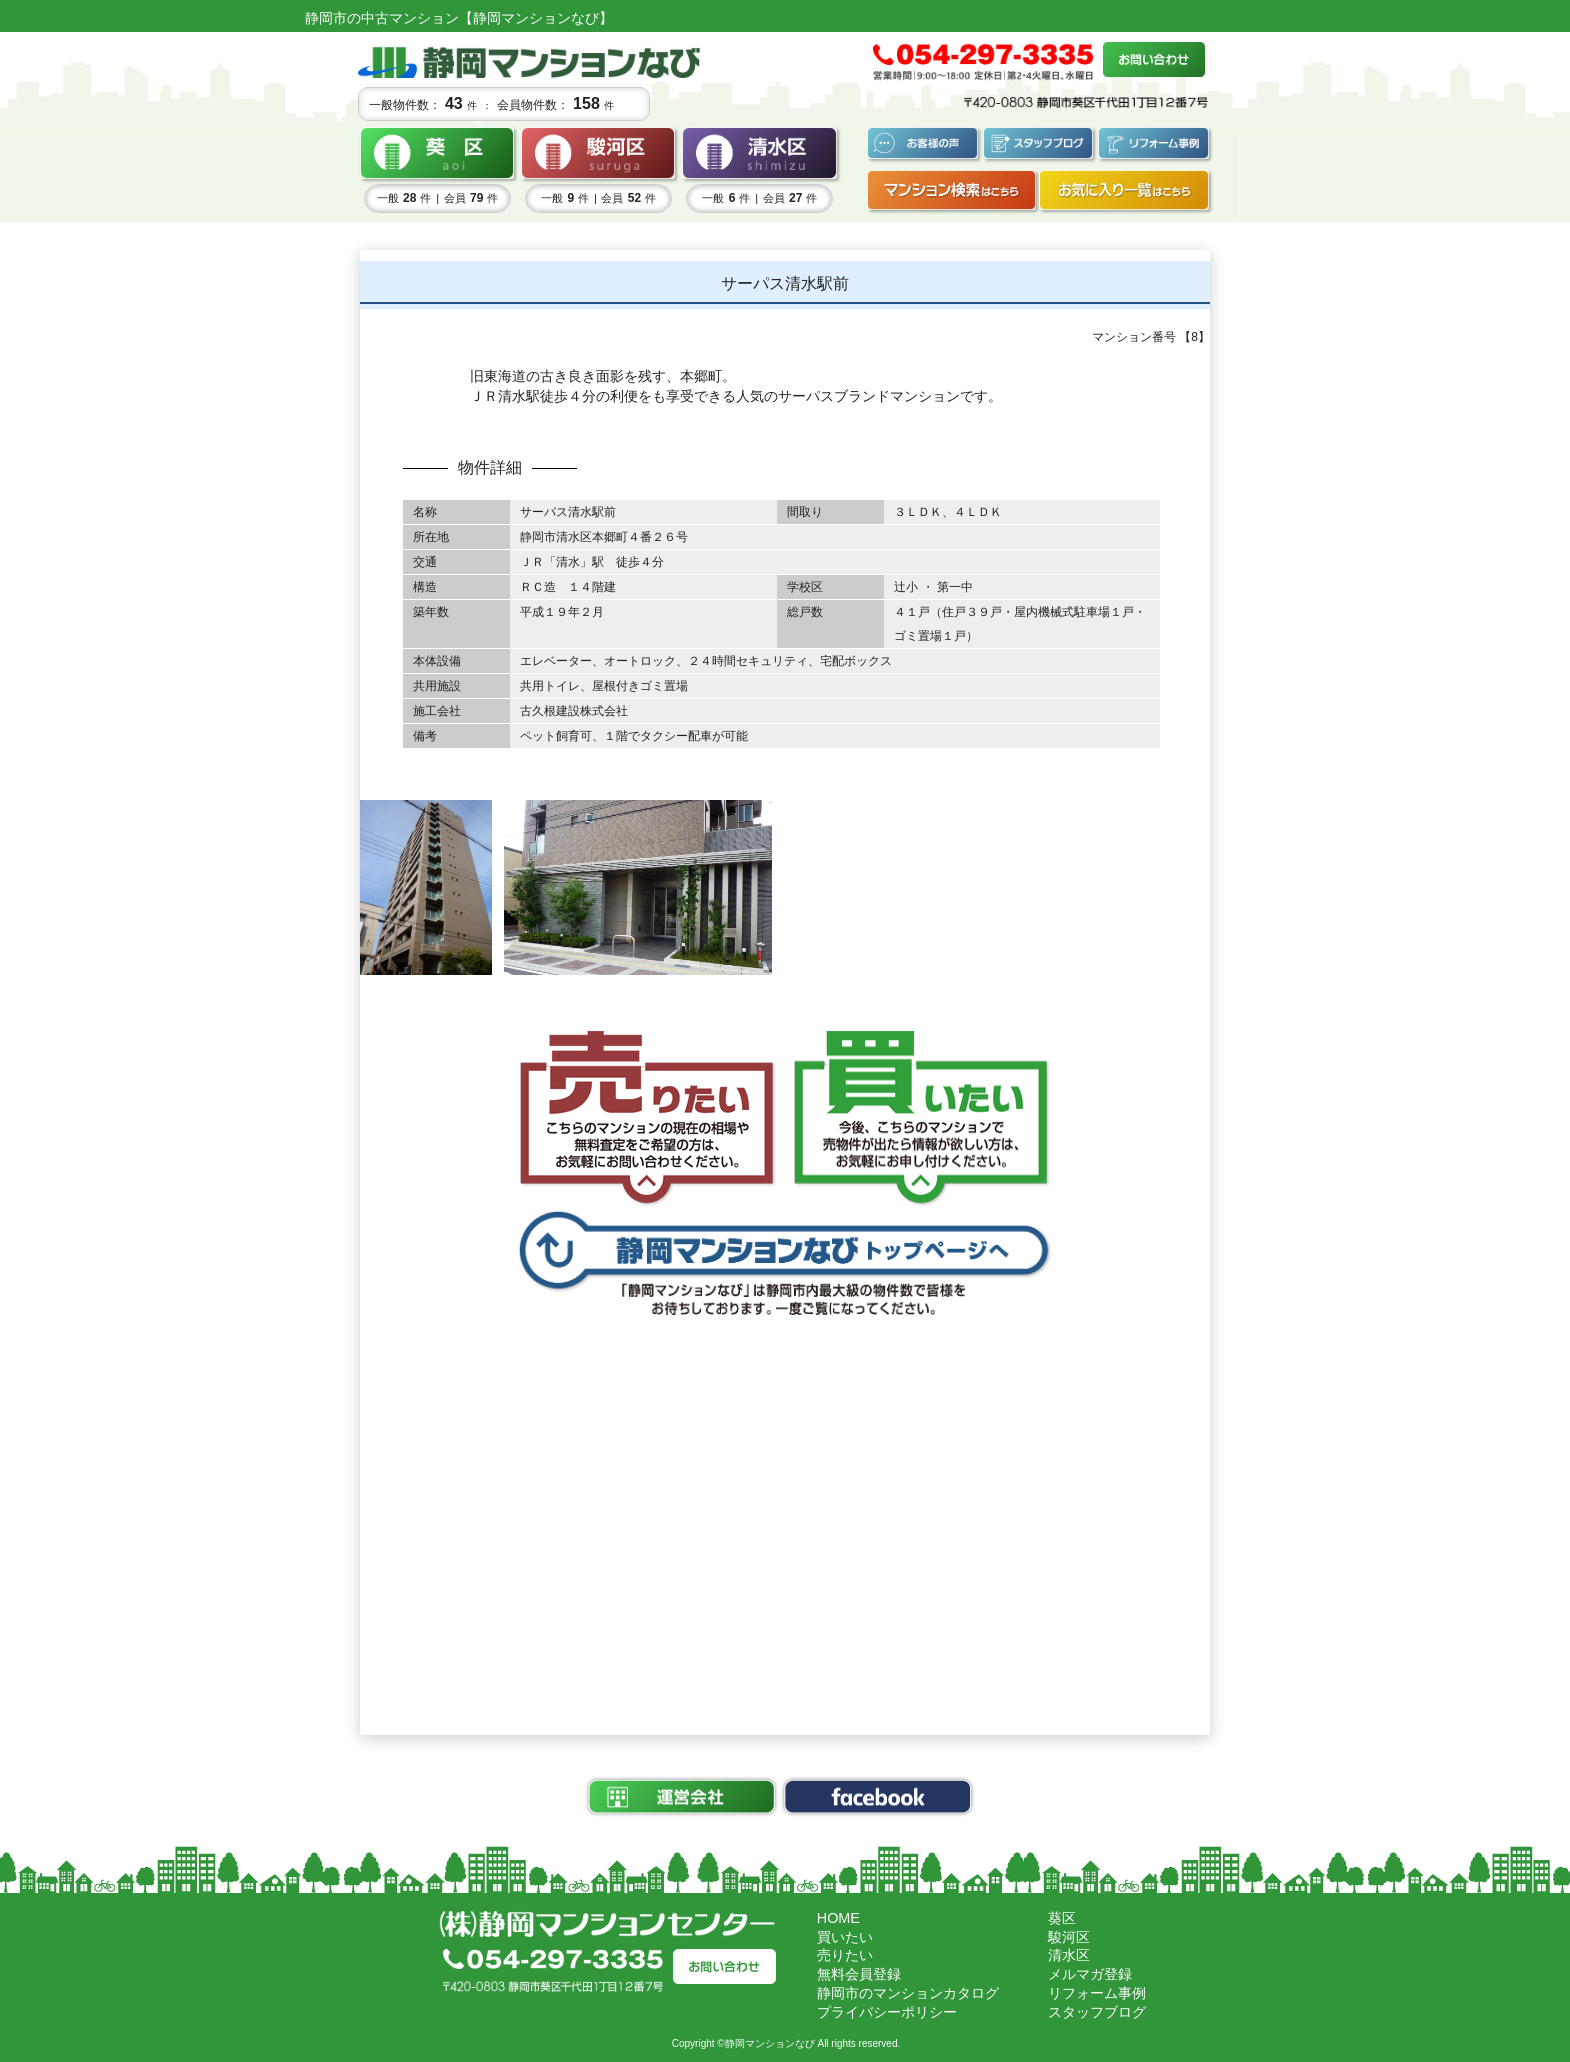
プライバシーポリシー (887, 2012)
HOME (838, 1918)
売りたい (845, 1955)
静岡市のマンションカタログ (908, 1993)
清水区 (1069, 1955)
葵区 (1062, 1918)
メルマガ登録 (1090, 1974)
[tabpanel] (426, 887)
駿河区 (1069, 1937)
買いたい (845, 1937)
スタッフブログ (1097, 2012)
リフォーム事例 (1097, 1993)
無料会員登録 (859, 1974)
